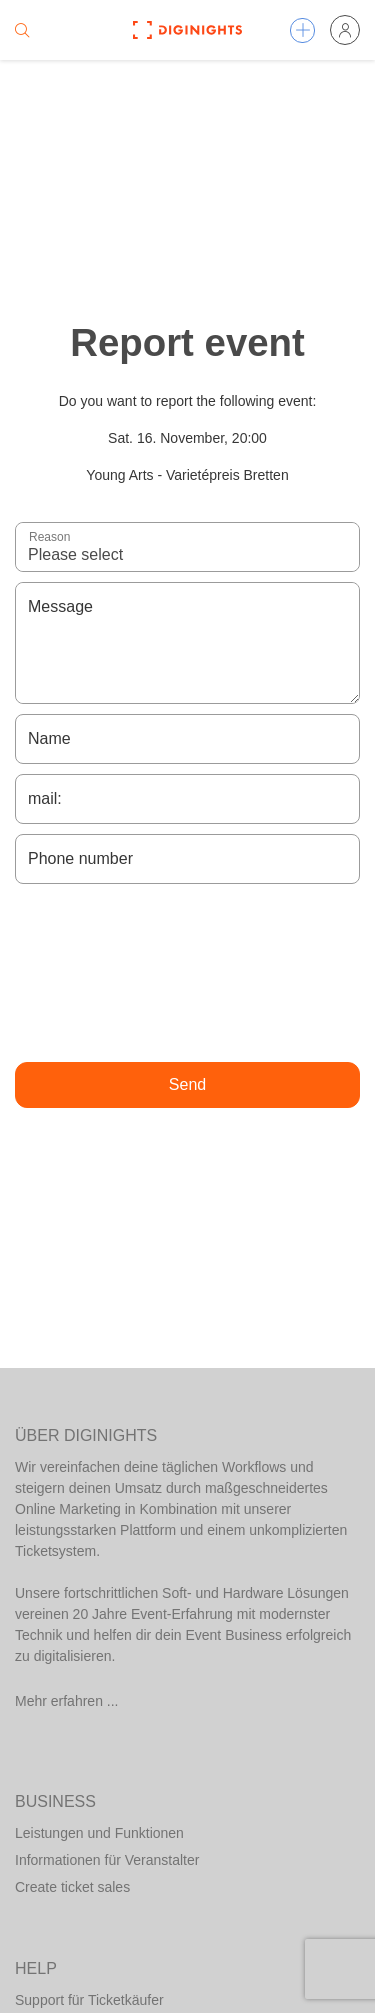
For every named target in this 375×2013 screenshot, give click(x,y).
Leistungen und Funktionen (99, 1833)
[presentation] (188, 973)
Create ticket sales (72, 1887)
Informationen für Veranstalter (107, 1860)
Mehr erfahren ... (67, 1701)
